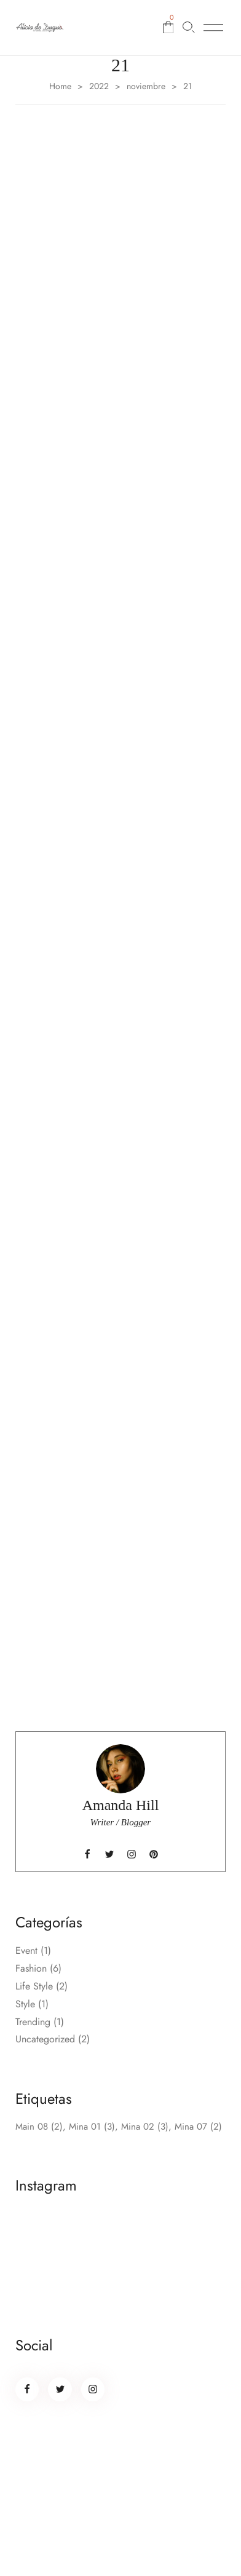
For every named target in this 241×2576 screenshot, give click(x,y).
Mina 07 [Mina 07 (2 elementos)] (198, 2126)
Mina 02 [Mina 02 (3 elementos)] (144, 2126)
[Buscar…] (189, 27)
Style (25, 2004)
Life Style (34, 1986)
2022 (99, 86)
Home (60, 86)
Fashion (31, 1968)
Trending (32, 2022)
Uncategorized (45, 2039)
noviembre (146, 86)
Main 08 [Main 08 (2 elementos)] (39, 2126)
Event (26, 1950)
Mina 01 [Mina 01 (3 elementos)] (92, 2126)
